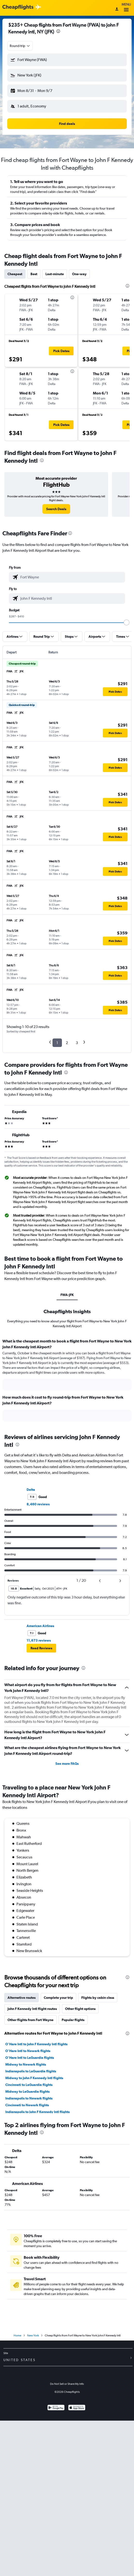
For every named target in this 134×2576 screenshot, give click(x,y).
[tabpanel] (67, 1381)
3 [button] (77, 1042)
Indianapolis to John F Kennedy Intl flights (37, 2112)
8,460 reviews (38, 1504)
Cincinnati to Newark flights (27, 2105)
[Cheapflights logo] (17, 7)
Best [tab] (33, 274)
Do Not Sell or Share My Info (67, 2384)
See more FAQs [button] (67, 1763)
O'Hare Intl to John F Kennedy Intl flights (36, 2044)
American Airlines (40, 1626)
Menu (126, 7)
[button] (67, 59)
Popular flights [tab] (73, 2020)
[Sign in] (117, 9)
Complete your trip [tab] (58, 1998)
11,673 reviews (39, 1640)
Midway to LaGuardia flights (27, 2091)
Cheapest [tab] (14, 274)
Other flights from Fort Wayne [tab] (30, 2020)
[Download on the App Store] (77, 2408)
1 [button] (57, 1042)
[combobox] (20, 46)
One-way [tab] (79, 274)
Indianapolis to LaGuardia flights (30, 2071)
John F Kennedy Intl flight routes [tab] (32, 2009)
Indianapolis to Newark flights (28, 2098)
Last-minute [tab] (54, 274)
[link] (56, 509)
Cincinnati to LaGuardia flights (28, 2085)
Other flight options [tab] (80, 2009)
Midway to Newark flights (25, 2064)
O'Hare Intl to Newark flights (27, 2051)
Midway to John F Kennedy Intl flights (34, 2078)
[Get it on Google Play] (56, 2408)
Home (17, 2335)
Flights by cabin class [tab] (97, 1998)
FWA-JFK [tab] (67, 1295)
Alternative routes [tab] (21, 1998)
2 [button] (67, 1042)
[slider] (126, 622)
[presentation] (58, 31)
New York (33, 2335)
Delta (31, 1490)
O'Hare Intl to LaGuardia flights (29, 2058)
